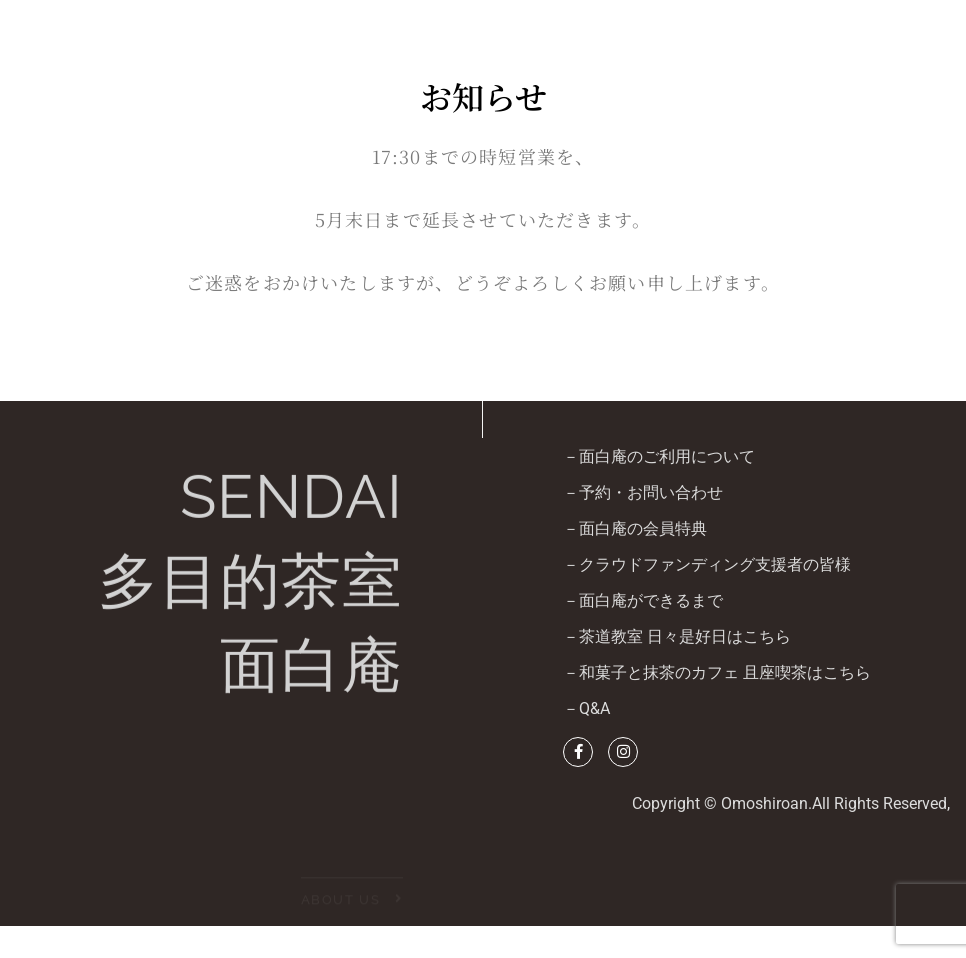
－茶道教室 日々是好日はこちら (677, 636)
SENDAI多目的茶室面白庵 (250, 593)
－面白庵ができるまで (643, 600)
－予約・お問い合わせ (643, 492)
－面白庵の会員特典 (635, 528)
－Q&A (586, 708)
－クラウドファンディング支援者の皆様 (707, 564)
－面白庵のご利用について (659, 456)
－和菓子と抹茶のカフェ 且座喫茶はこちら (717, 672)
